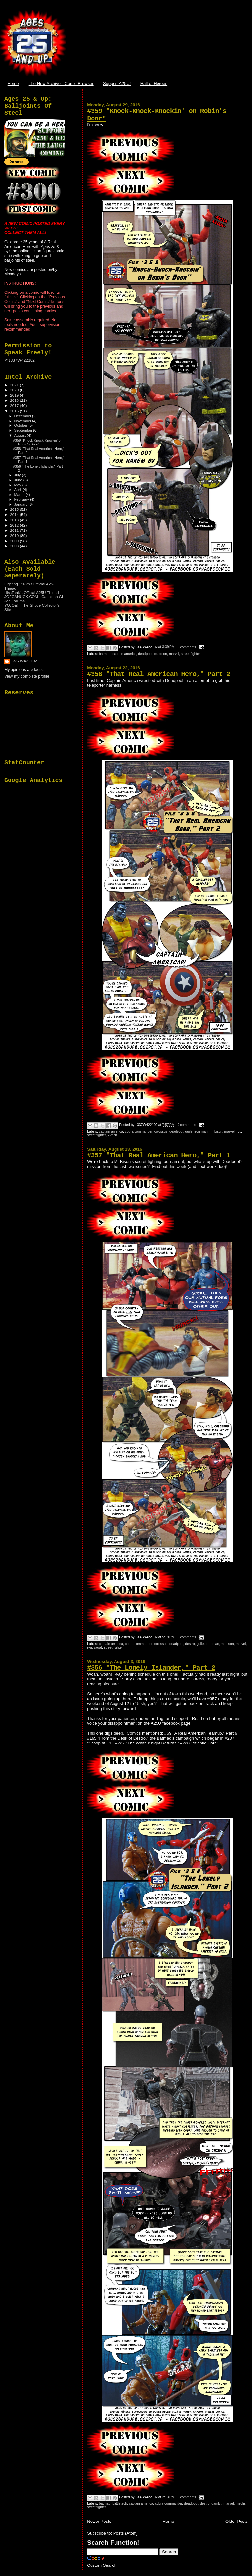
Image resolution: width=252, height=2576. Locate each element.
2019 (15, 395)
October (21, 425)
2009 (15, 541)
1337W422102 (24, 661)
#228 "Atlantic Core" (199, 1743)
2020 (15, 390)
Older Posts (236, 2521)
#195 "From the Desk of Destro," (117, 1738)
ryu (239, 1131)
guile (189, 1131)
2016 (15, 411)
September (23, 430)
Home (13, 83)
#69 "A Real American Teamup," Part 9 (200, 1733)
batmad (105, 2503)
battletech (119, 2503)
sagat (98, 1647)
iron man (200, 1131)
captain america (124, 654)
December (23, 416)
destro (190, 1644)
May (18, 485)
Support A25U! (117, 83)
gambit (216, 2503)
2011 (15, 530)
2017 (15, 405)
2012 (15, 525)
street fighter (190, 654)
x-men (112, 1135)
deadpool (145, 654)
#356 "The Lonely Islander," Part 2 (151, 1668)
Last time (95, 680)
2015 (15, 509)
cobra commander (138, 1131)
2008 (15, 546)
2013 (15, 520)
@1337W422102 (19, 360)
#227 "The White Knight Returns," (147, 1743)
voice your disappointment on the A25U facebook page (138, 1723)
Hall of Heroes (153, 83)
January (21, 504)
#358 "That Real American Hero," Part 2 (158, 674)
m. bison (160, 654)
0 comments (187, 647)
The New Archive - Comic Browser (61, 83)
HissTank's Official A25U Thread (31, 592)
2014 (15, 514)
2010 (15, 535)
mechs (241, 2503)
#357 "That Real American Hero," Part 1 (158, 1155)
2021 (15, 385)
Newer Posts (99, 2521)
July (18, 475)
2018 (15, 400)
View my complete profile (26, 676)
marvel (174, 654)
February (22, 499)
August (20, 435)
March (20, 495)
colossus (160, 1131)
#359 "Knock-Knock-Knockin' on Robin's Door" (37, 442)
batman (105, 654)
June (18, 480)
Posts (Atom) (125, 2533)
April (18, 490)
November (23, 421)
